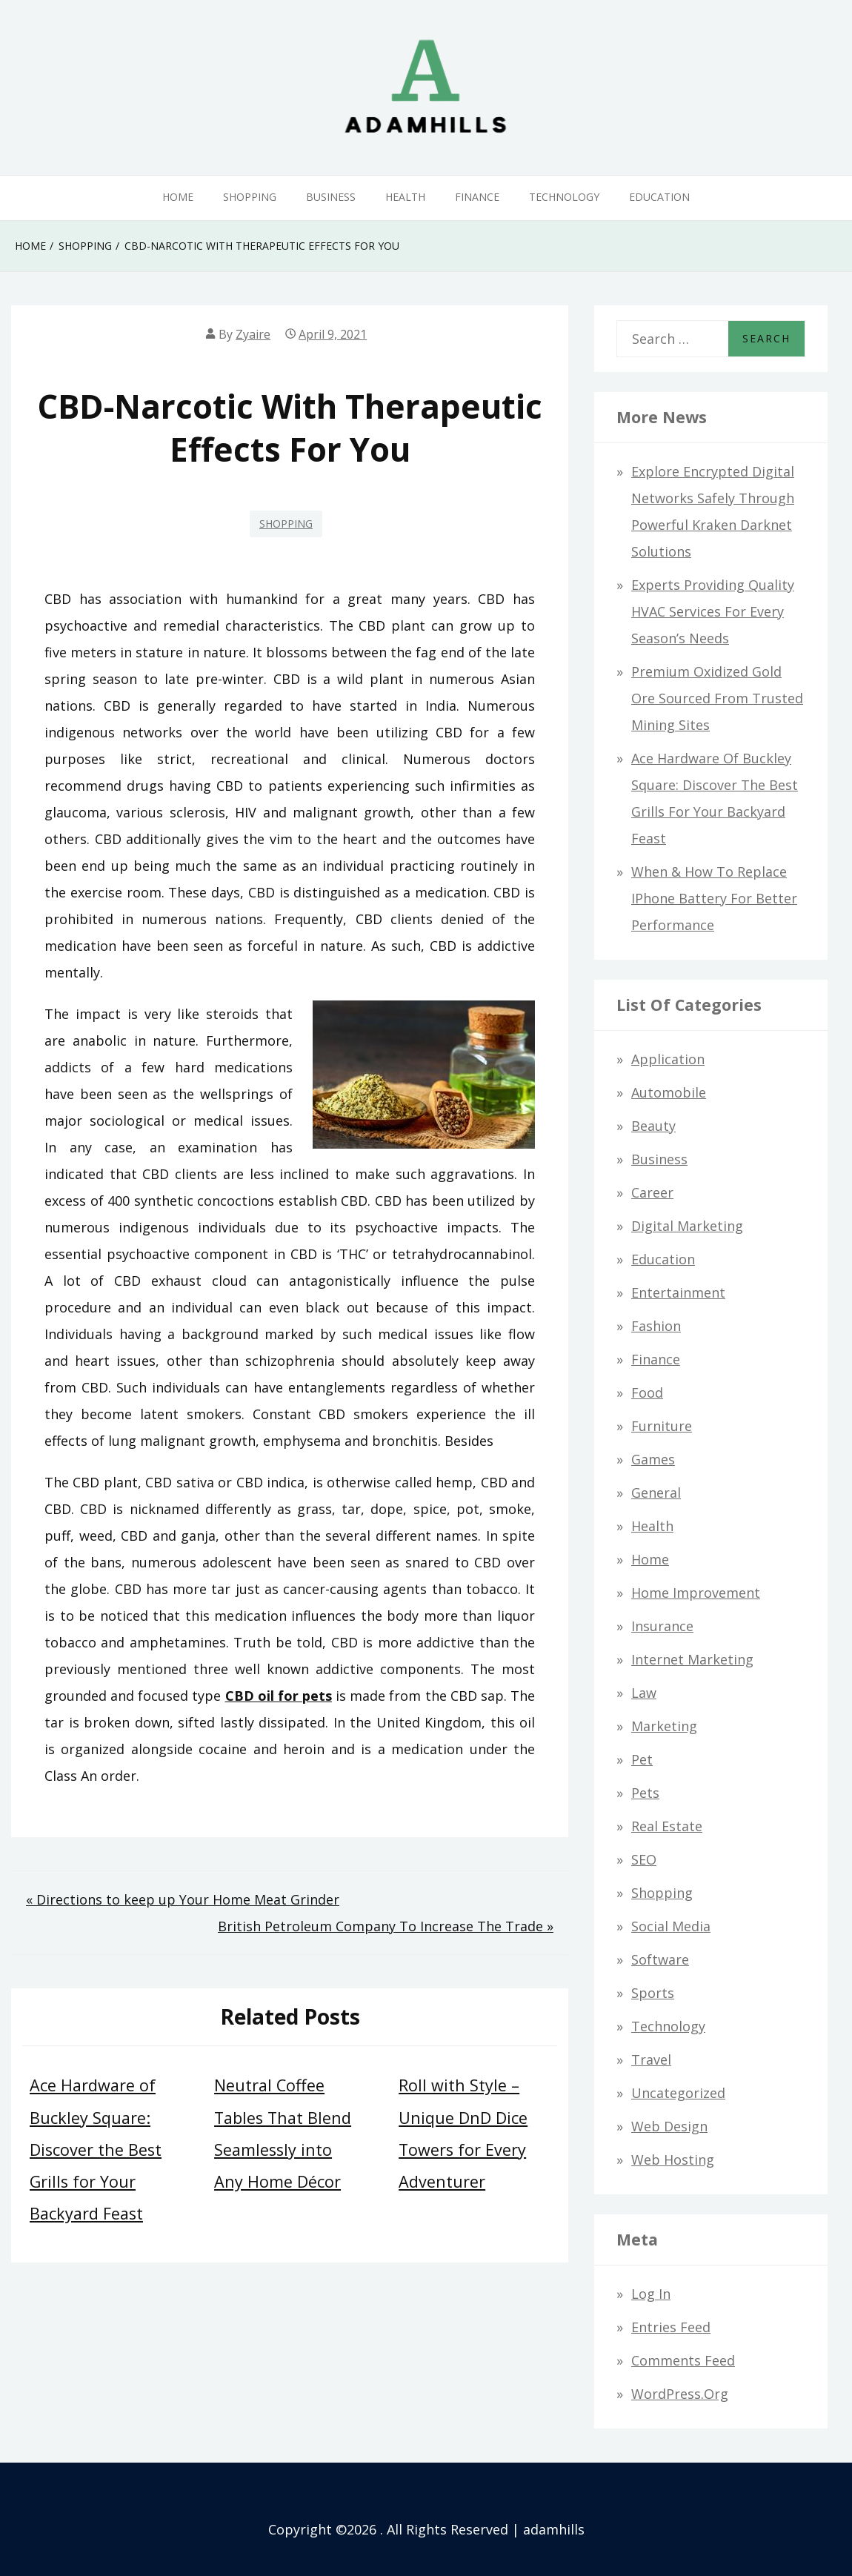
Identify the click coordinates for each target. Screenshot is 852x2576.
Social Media (670, 1926)
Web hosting (672, 2159)
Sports (652, 1993)
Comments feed (683, 2360)
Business (331, 197)
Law (643, 1693)
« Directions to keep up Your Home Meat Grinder (182, 1899)
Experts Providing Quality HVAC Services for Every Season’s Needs (712, 611)
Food (647, 1392)
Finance (477, 197)
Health (405, 197)
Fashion (656, 1326)
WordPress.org (679, 2394)
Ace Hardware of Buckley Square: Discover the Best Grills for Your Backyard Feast (96, 2149)
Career (652, 1192)
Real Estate (666, 1826)
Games (653, 1459)
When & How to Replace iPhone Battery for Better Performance (714, 898)
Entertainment (678, 1292)
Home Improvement (695, 1592)
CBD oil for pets (278, 1695)
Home (177, 197)
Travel (651, 2059)
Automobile (668, 1092)
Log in (650, 2294)
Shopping (249, 197)
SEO (643, 1859)
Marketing (664, 1726)
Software (660, 1959)
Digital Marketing (687, 1226)
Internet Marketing (692, 1659)
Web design (669, 2126)
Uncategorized (678, 2093)
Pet (642, 1759)
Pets (645, 1793)
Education (659, 197)
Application (668, 1059)
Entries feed (670, 2327)
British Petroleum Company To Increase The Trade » (385, 1926)
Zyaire (253, 334)
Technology (564, 197)
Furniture (661, 1426)
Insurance (662, 1626)
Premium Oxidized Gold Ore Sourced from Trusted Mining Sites (717, 698)
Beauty (653, 1126)
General (656, 1492)
